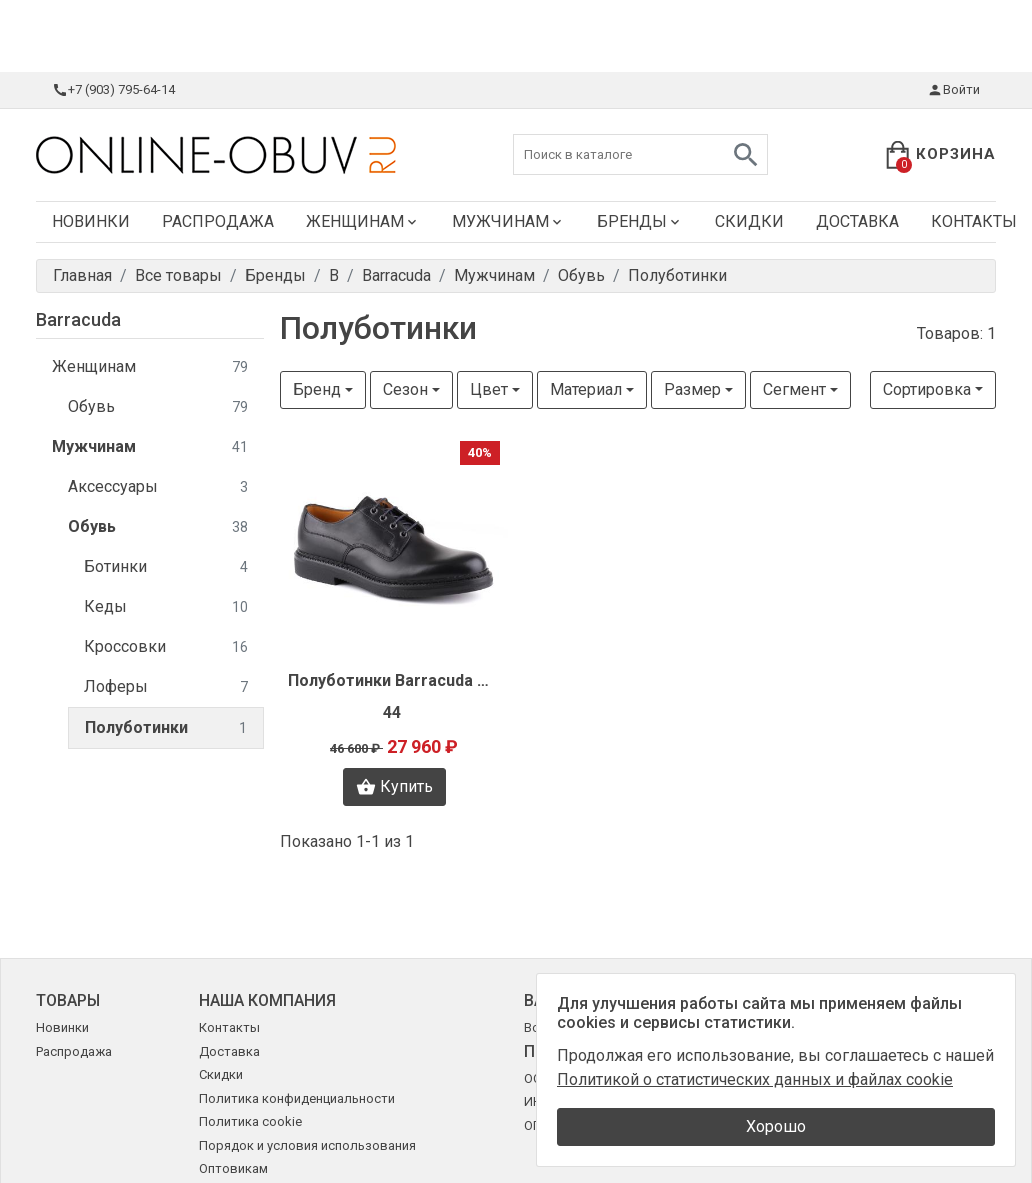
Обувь (158, 407)
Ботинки (166, 567)
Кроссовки (166, 647)
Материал (586, 389)
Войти (953, 90)
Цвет (489, 389)
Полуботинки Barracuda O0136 (394, 680)
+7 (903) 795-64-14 (113, 90)
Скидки (749, 221)
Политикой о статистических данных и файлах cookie (755, 1079)
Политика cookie (250, 1121)
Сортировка (927, 389)
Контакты (229, 1027)
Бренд (317, 389)
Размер (692, 389)
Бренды (640, 221)
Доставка (857, 221)
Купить (394, 787)
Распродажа (218, 221)
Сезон (405, 389)
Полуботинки (166, 728)
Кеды (166, 607)
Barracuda (78, 319)
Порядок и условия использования (307, 1145)
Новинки (91, 221)
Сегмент (794, 389)
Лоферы (166, 687)
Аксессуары (158, 487)
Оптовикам (233, 1168)
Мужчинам (508, 221)
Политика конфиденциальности (297, 1098)
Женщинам (363, 221)
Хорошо (776, 1126)
